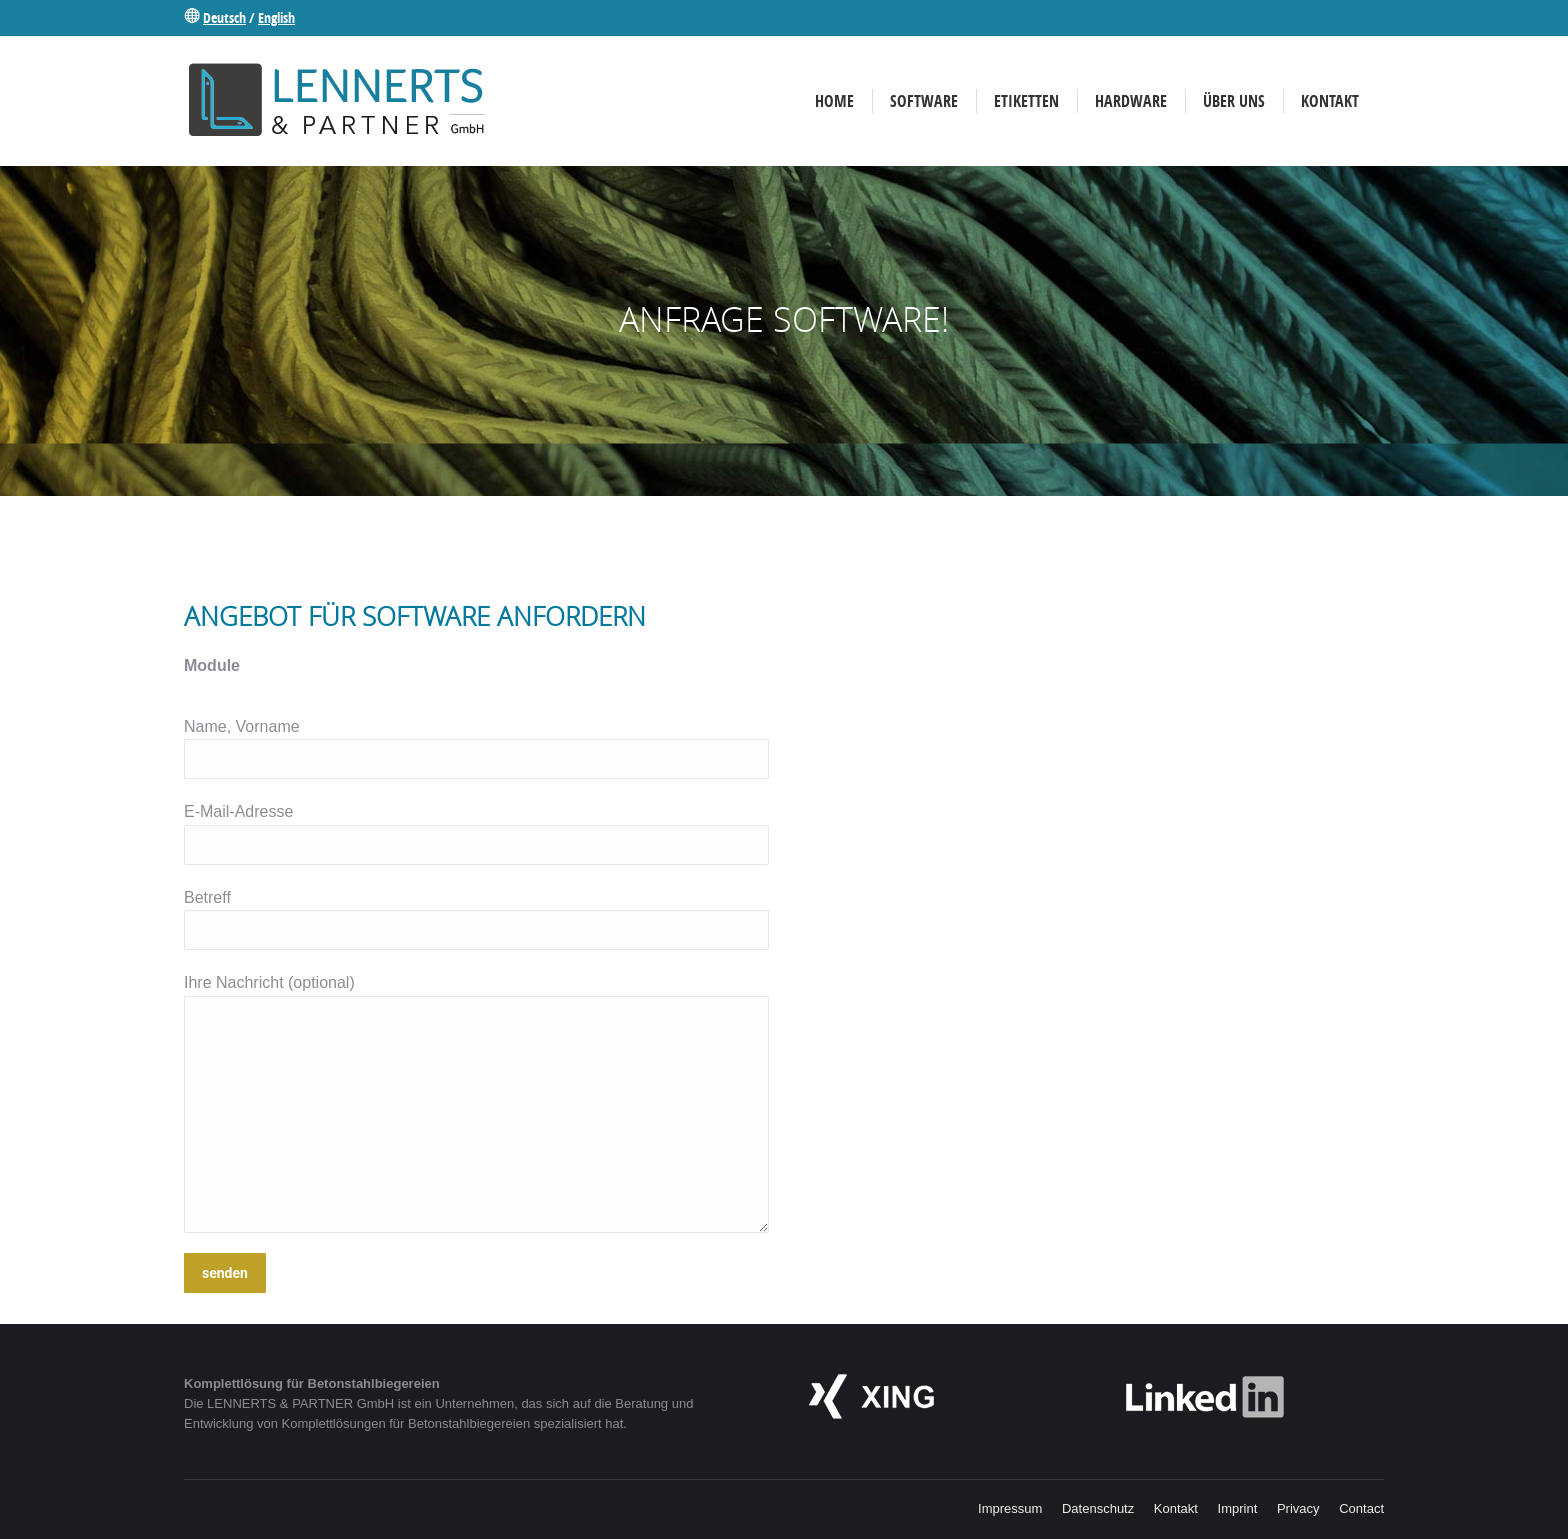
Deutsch (224, 17)
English (276, 17)
